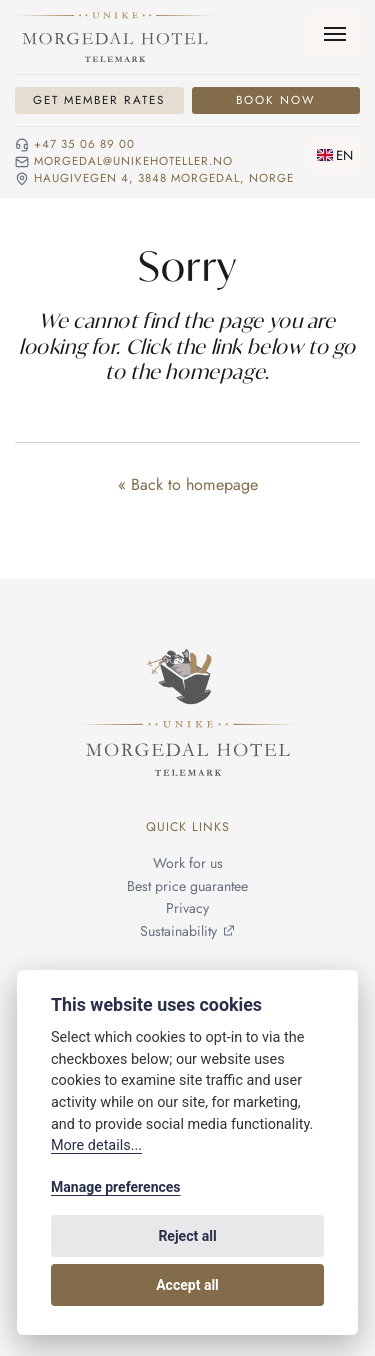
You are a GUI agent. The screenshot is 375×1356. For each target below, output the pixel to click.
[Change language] (334, 155)
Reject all (187, 1236)
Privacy (187, 909)
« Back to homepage (188, 484)
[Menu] (334, 34)
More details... (96, 1145)
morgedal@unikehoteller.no (133, 162)
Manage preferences (116, 1187)
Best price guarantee (187, 886)
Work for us (188, 864)
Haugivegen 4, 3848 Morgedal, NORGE (164, 179)
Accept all (187, 1285)
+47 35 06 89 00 (84, 145)
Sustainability (178, 931)
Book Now (276, 100)
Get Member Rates (99, 100)
